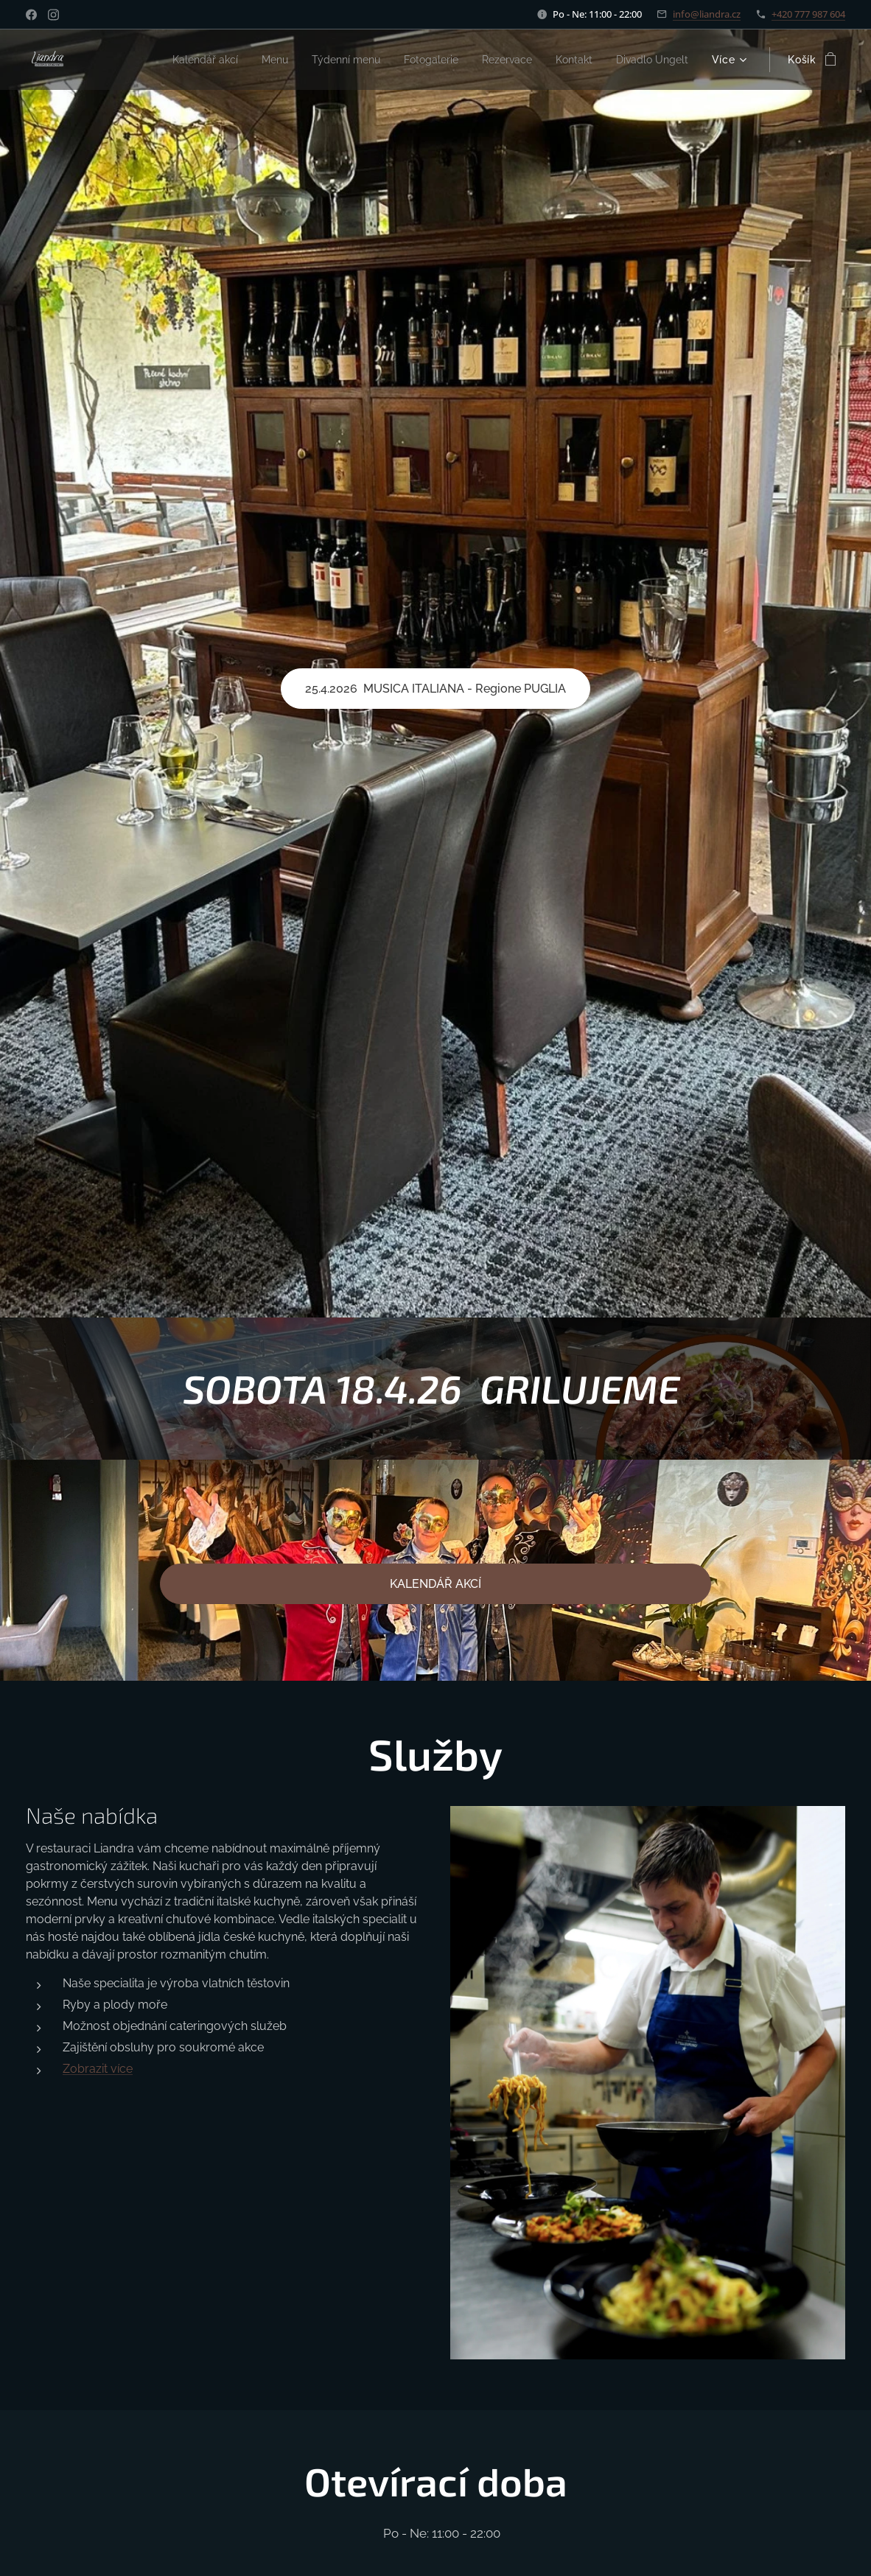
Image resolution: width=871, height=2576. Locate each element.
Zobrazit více (98, 2068)
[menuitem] (167, 59)
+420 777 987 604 (808, 14)
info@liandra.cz (707, 14)
